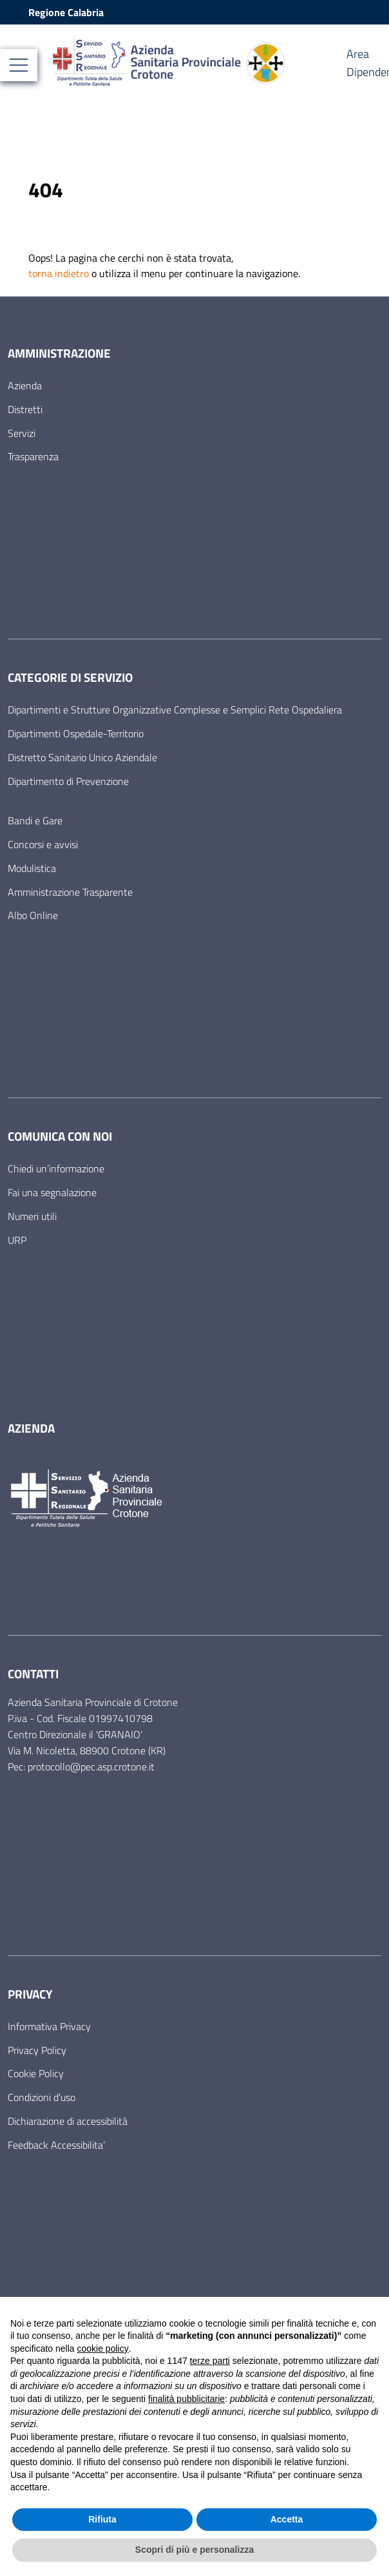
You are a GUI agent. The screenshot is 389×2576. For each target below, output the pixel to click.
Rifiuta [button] (102, 2519)
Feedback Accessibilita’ (56, 2145)
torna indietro (58, 273)
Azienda (25, 385)
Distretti (25, 409)
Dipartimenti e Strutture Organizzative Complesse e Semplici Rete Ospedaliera (175, 709)
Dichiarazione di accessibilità (68, 2121)
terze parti (210, 2361)
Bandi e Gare (35, 820)
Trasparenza (33, 456)
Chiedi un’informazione (56, 1168)
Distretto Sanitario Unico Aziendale (82, 757)
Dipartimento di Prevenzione (68, 781)
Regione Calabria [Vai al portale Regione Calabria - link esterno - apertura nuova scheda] (66, 12)
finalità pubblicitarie (186, 2399)
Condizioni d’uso (41, 2097)
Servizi (21, 433)
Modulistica (32, 868)
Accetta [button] (286, 2519)
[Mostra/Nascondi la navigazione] (19, 65)
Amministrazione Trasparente (70, 892)
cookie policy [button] (103, 2348)
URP (17, 1240)
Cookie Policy (36, 2073)
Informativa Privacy (49, 2026)
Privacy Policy (37, 2050)
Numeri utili (32, 1216)
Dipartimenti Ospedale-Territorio (76, 733)
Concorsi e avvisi (43, 844)
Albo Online (33, 915)
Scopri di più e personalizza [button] (194, 2549)
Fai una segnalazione (52, 1192)
